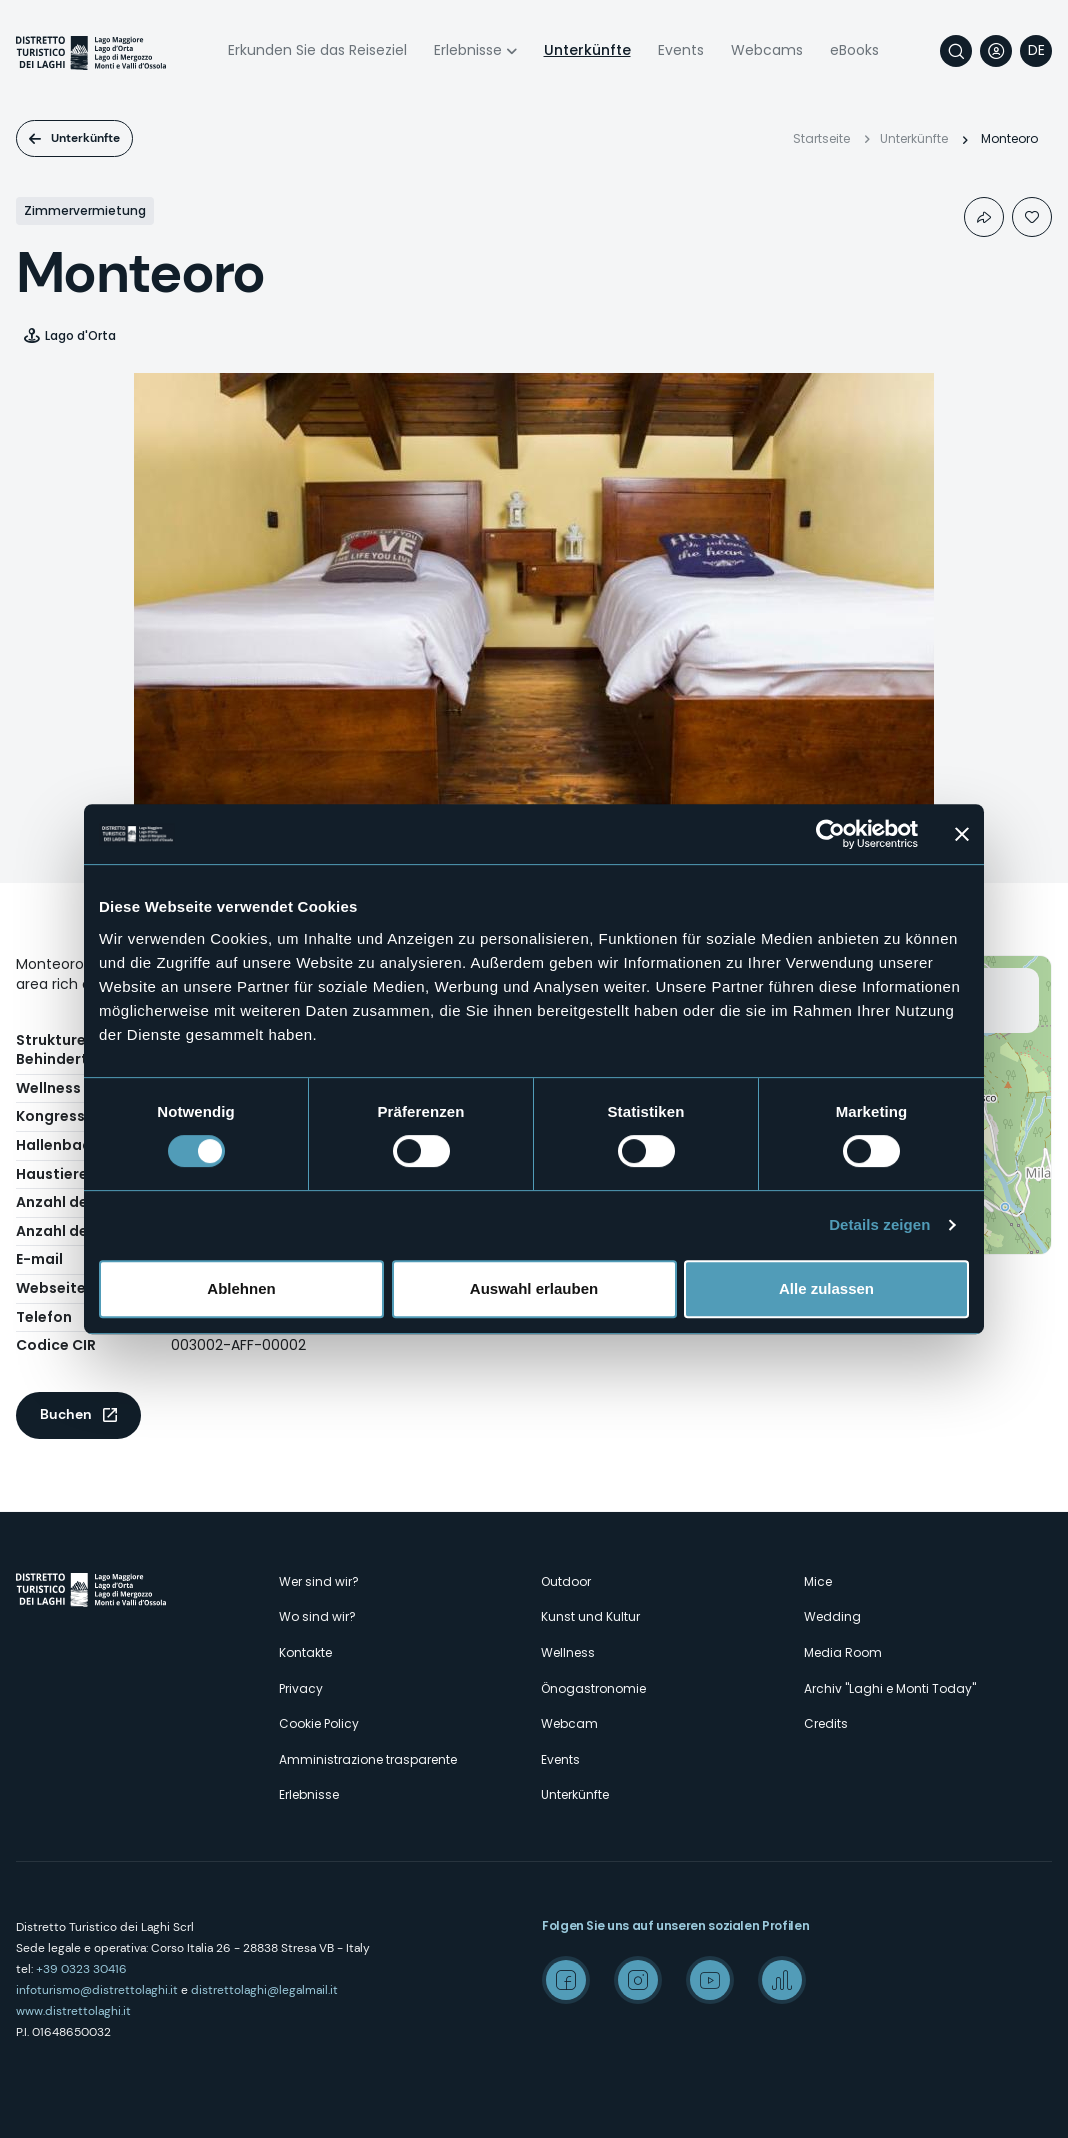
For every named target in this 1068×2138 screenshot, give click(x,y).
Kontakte (305, 1652)
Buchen (66, 1414)
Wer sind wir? (319, 1581)
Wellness (568, 1652)
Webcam (569, 1723)
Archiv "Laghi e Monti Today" (890, 1688)
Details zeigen (879, 1224)
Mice (818, 1581)
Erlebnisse (468, 50)
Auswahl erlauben (534, 1288)
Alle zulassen (826, 1288)
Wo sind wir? (317, 1616)
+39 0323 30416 (81, 1969)
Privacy (301, 1688)
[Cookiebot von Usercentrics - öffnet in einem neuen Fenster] (830, 834)
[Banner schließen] (962, 834)
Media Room (843, 1652)
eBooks (854, 50)
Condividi (984, 217)
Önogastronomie (593, 1688)
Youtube (710, 1980)
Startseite (821, 138)
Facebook (566, 1980)
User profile (996, 51)
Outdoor (566, 1581)
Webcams (767, 50)
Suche (956, 51)
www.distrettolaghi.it (73, 2011)
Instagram (638, 1980)
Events (681, 50)
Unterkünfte (587, 50)
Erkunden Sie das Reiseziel (317, 50)
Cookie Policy (319, 1723)
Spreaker (782, 1980)
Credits (826, 1723)
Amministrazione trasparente (368, 1759)
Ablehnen (241, 1288)
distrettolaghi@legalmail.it (264, 1990)
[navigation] (1036, 51)
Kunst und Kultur (590, 1616)
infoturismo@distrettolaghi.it (97, 1990)
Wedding (832, 1616)
